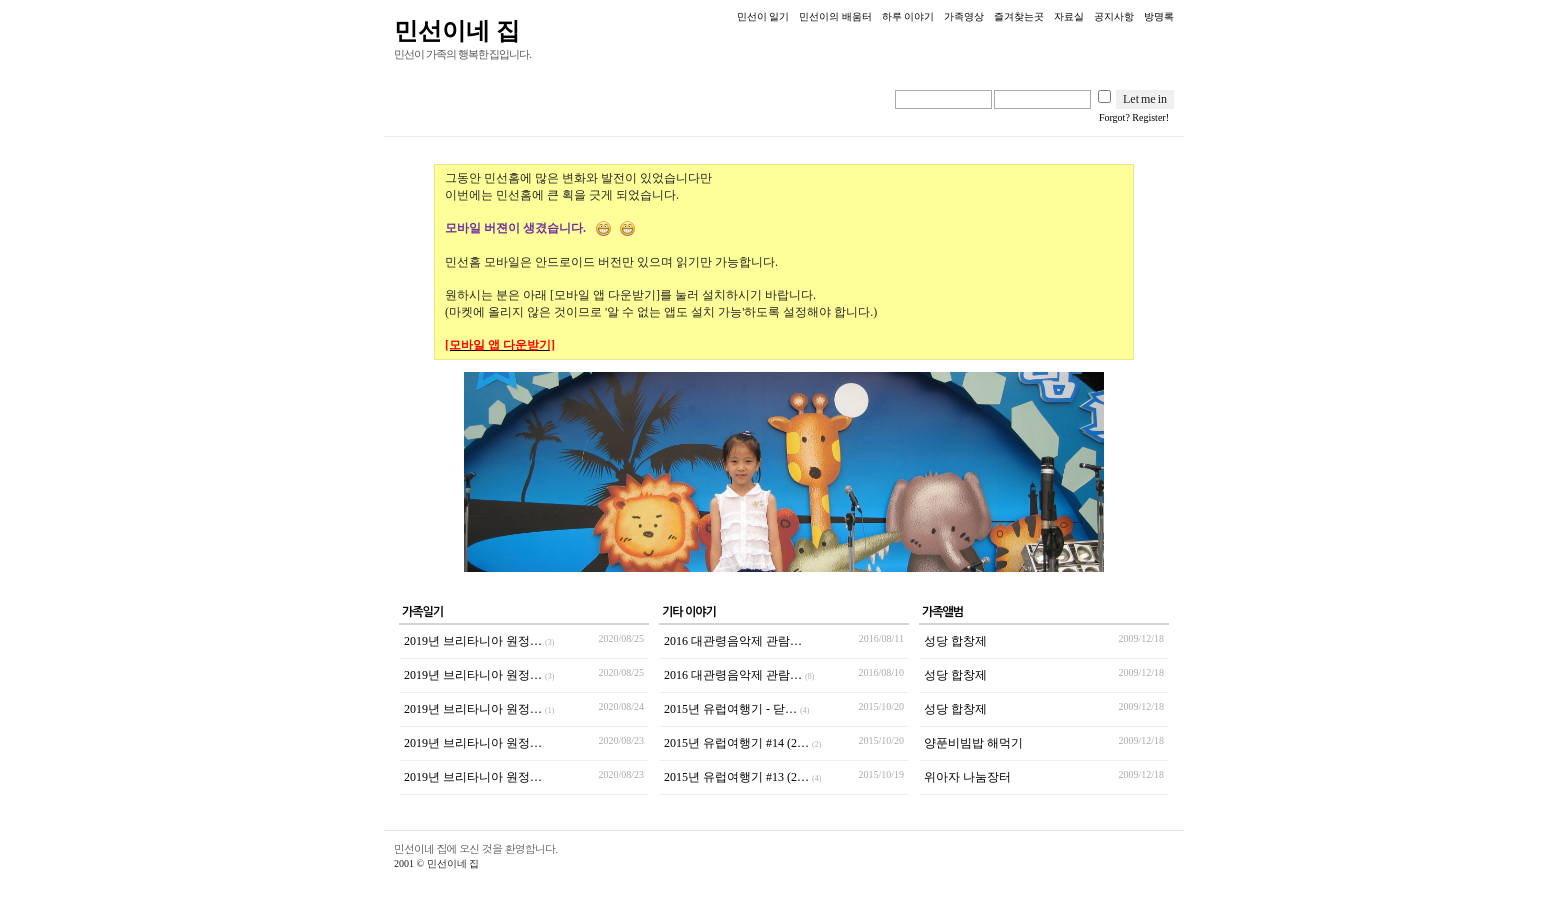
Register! (1150, 117)
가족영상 (964, 16)
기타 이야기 (689, 612)
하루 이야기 (908, 16)
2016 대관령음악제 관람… (733, 641)
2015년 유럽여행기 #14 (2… (742, 743)
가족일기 (422, 612)
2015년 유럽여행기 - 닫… (736, 709)
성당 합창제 (955, 641)
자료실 (1069, 16)
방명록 (1159, 16)
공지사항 (1114, 16)
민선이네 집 (457, 31)
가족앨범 (942, 612)
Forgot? (1114, 117)
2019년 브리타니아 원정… (479, 641)
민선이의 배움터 (835, 16)
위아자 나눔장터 (967, 777)
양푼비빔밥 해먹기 (973, 743)
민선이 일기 (763, 16)
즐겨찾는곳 (1019, 16)
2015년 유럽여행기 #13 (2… (742, 777)
